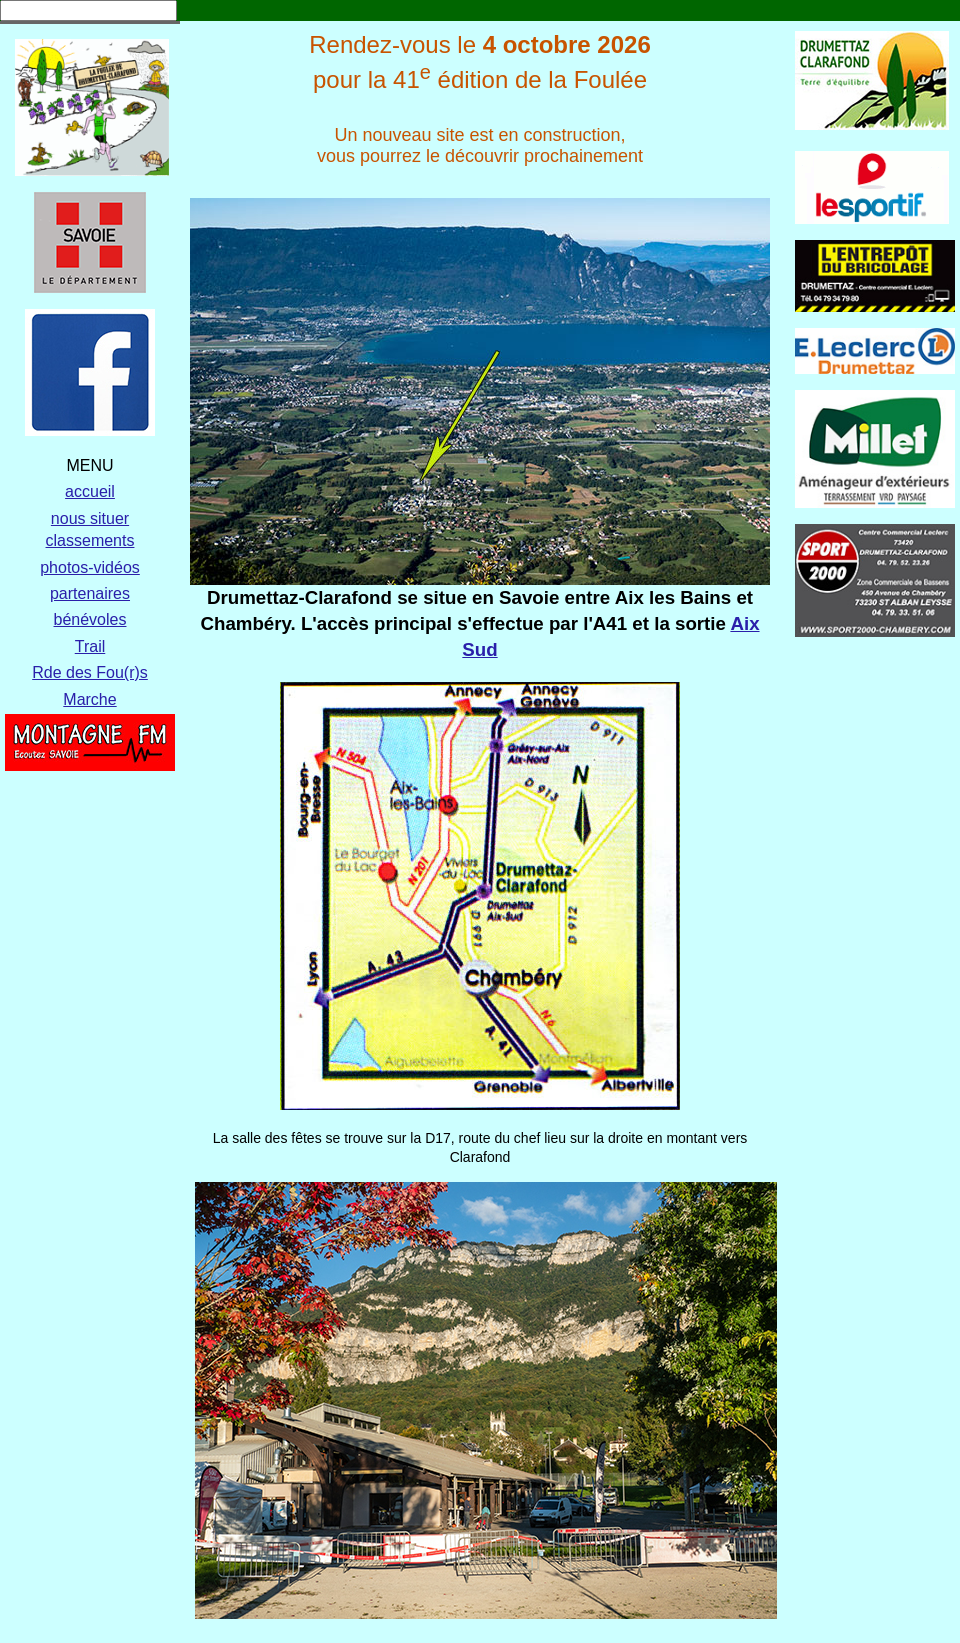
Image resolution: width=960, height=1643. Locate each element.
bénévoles (90, 619)
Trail (90, 646)
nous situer (90, 518)
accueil (90, 491)
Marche (89, 699)
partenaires (90, 593)
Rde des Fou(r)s (90, 672)
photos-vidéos (90, 567)
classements (90, 540)
